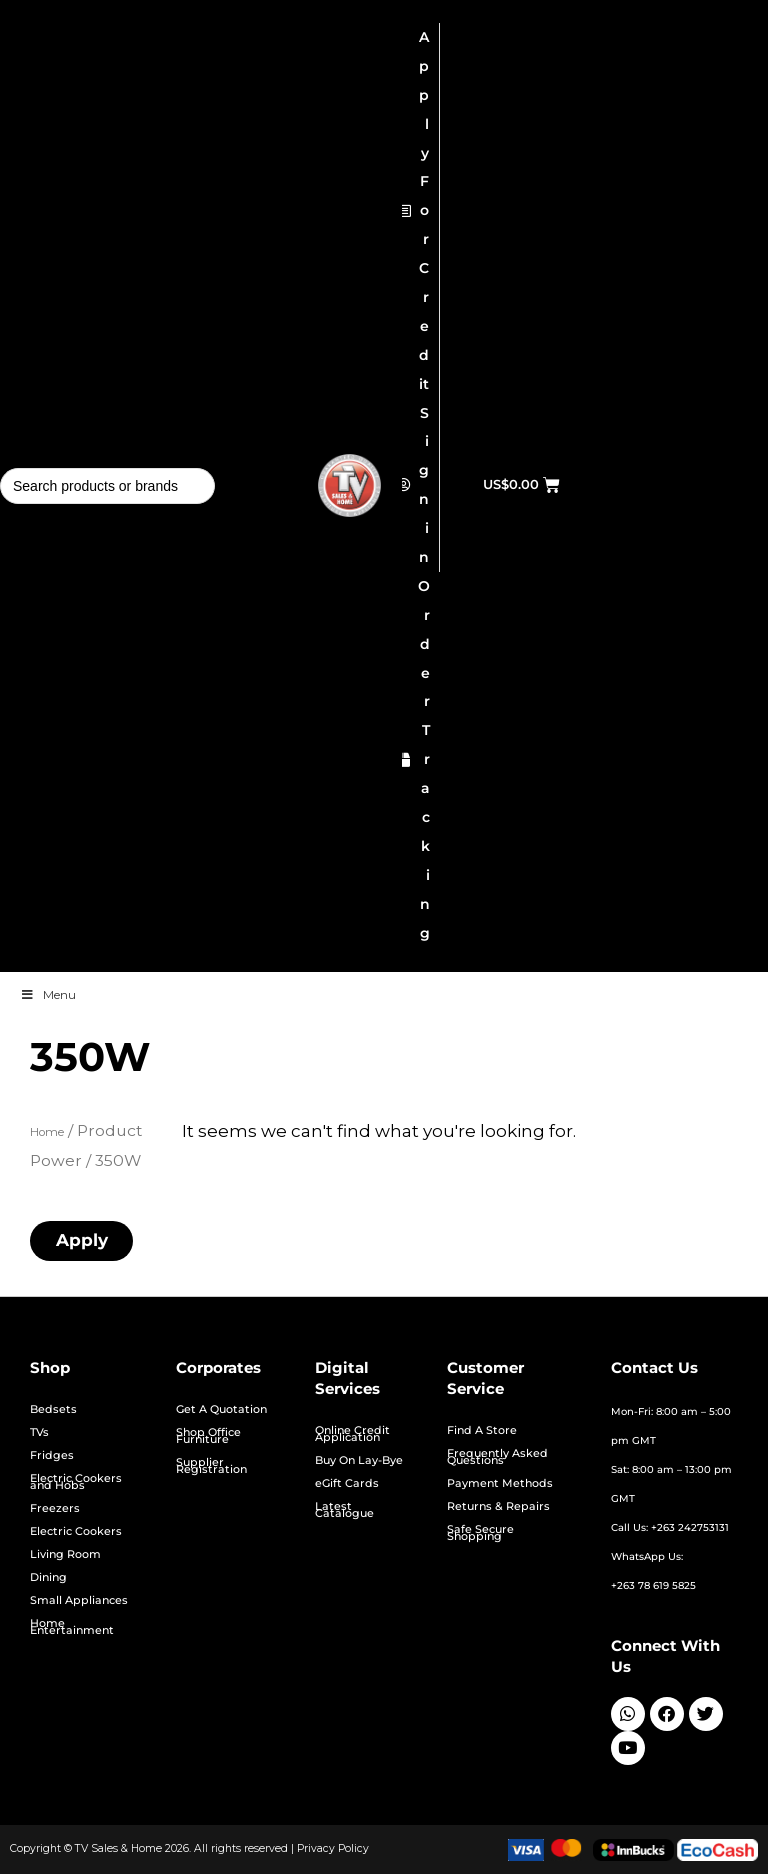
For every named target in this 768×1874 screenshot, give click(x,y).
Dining (48, 1577)
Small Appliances (79, 1600)
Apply (82, 1240)
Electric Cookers (76, 1531)
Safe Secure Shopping (480, 1533)
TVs (39, 1432)
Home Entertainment (72, 1627)
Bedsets (53, 1409)
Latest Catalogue (344, 1510)
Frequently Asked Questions (497, 1457)
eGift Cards (347, 1483)
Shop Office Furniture (208, 1436)
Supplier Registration (211, 1466)
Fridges (52, 1455)
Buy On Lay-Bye (359, 1460)
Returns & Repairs (498, 1506)
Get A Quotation (221, 1409)
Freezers (55, 1508)
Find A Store (482, 1430)
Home (47, 1132)
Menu (48, 994)
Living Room (65, 1554)
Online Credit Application (352, 1434)
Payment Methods (500, 1483)
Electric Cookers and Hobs (76, 1482)
